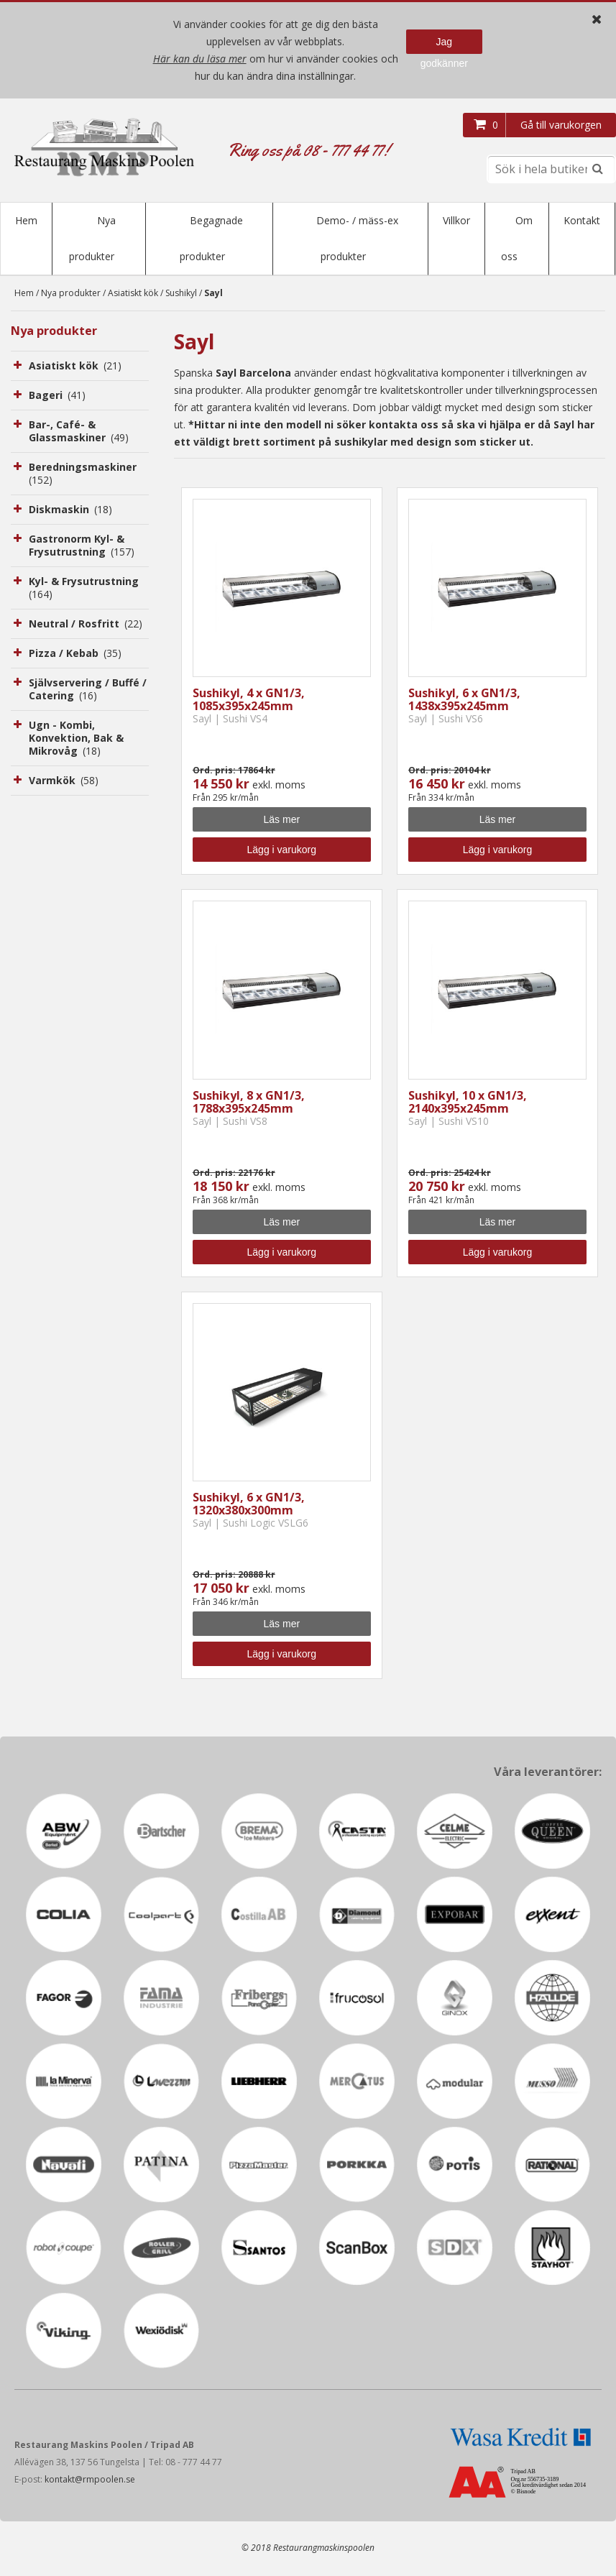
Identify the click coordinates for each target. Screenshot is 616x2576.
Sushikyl (181, 294)
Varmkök (63, 781)
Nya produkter (71, 294)
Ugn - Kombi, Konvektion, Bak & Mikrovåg (76, 739)
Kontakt (582, 220)
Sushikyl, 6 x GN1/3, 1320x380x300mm (249, 1505)
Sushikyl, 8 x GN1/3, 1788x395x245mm (249, 1103)
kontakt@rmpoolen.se (90, 2481)
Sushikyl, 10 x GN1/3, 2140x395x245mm (467, 1103)
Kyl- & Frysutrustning (85, 589)
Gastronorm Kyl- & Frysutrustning (81, 546)
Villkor (456, 220)
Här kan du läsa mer (200, 58)
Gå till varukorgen (561, 125)
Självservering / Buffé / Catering (88, 690)
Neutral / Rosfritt (85, 625)
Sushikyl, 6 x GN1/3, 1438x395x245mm (464, 700)
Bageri (57, 396)
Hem (26, 220)
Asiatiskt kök (133, 294)
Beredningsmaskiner (84, 474)
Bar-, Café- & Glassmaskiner (79, 432)
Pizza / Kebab (75, 654)
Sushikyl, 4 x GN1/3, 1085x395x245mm (249, 700)
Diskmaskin (70, 511)
